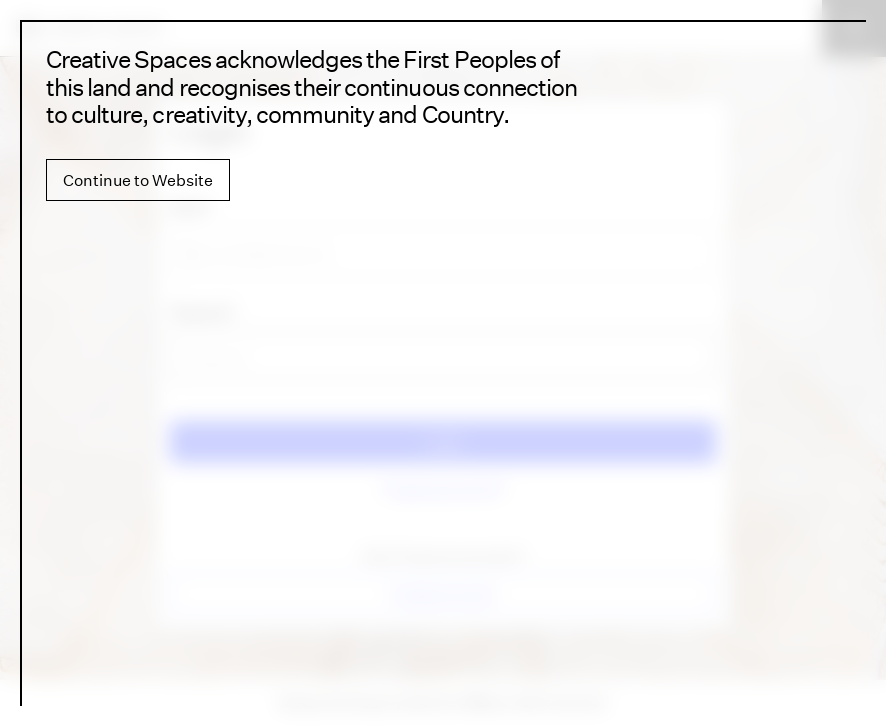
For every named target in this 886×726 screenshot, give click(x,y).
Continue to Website (138, 180)
